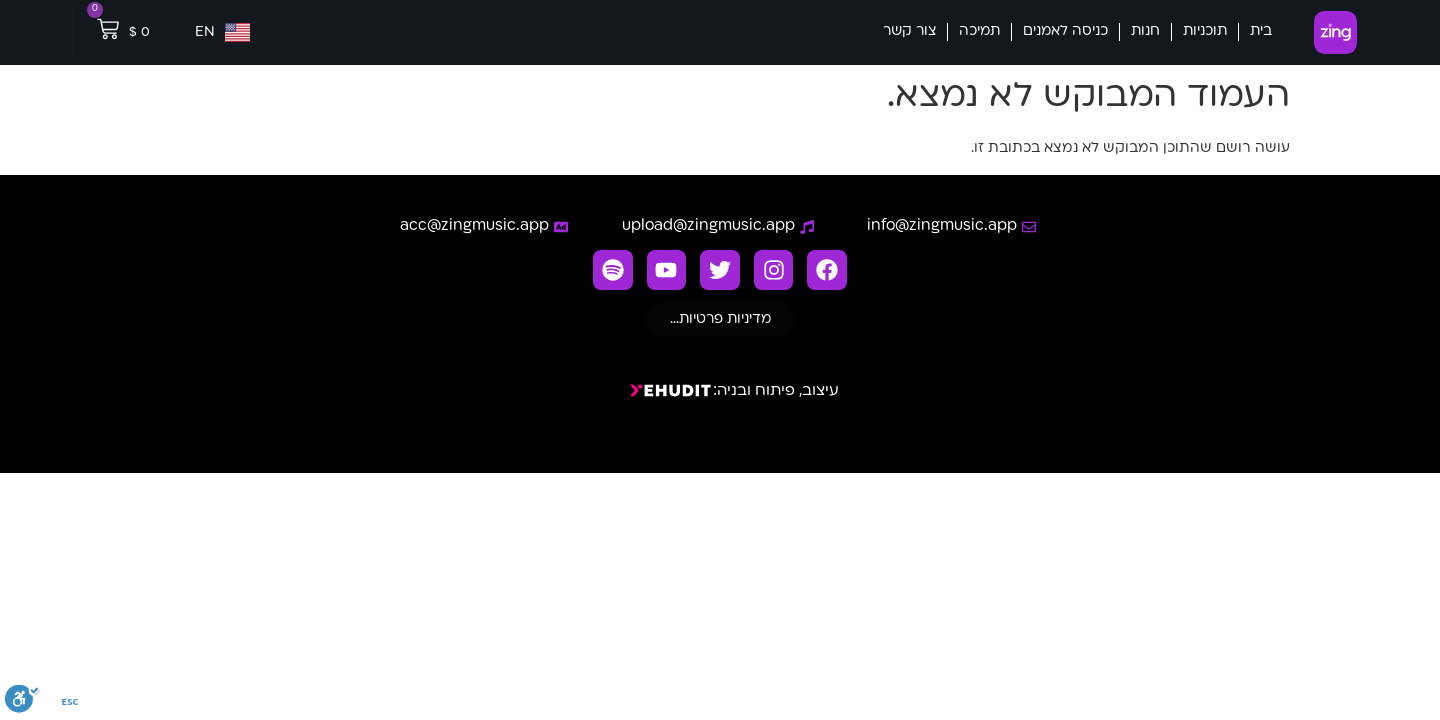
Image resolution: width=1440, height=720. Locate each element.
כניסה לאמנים (1065, 31)
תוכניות (1205, 31)
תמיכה (979, 31)
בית (1261, 31)
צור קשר (909, 31)
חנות (1145, 31)
